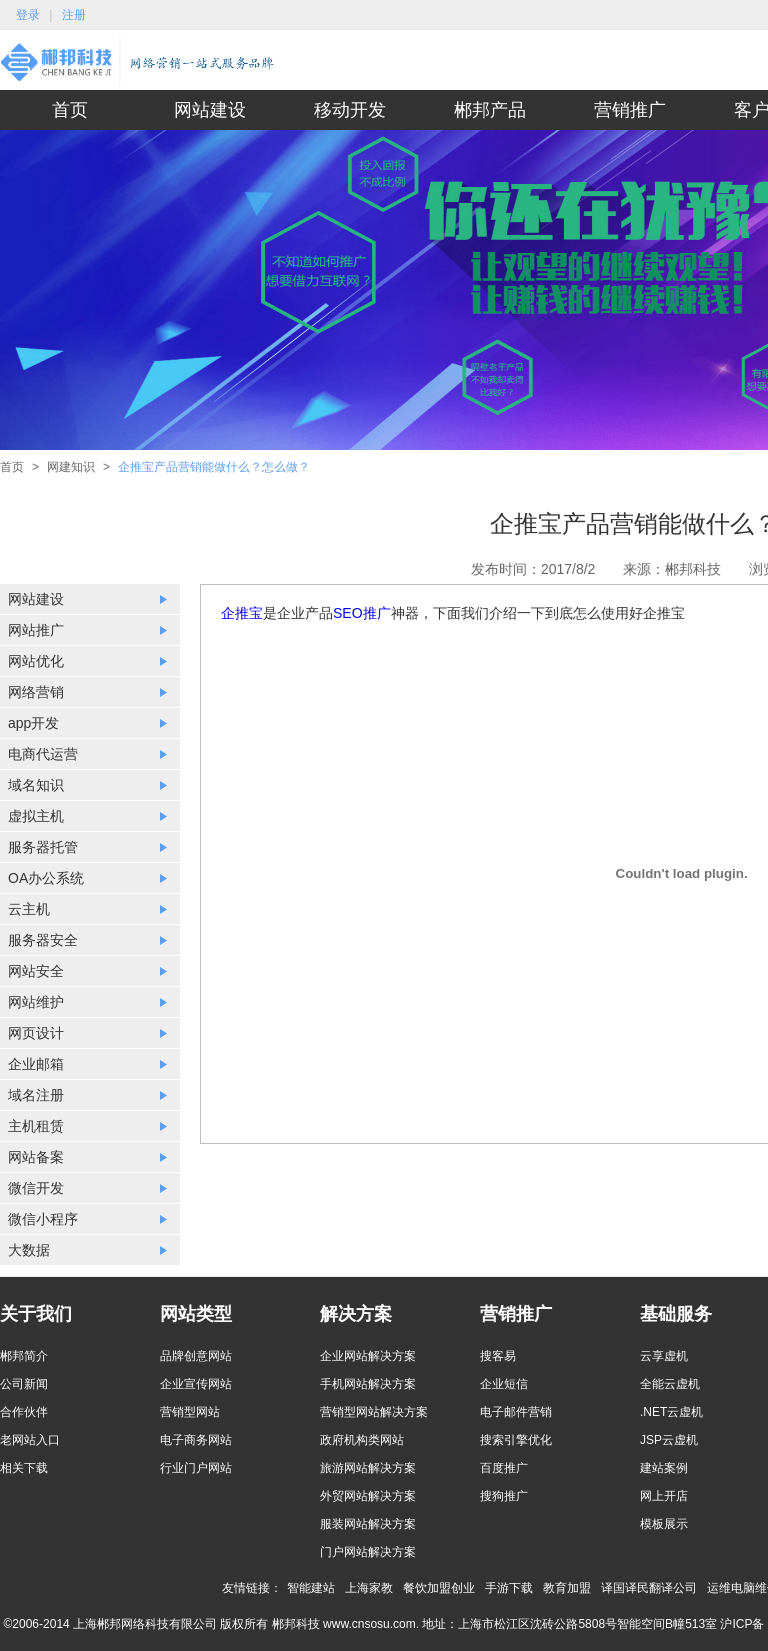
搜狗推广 (504, 1496)
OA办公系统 (46, 878)
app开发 (33, 723)
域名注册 (36, 1095)
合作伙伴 (24, 1412)
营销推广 (630, 110)
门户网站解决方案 (368, 1552)
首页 (70, 110)
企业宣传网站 (196, 1384)
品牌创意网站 (196, 1356)
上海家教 (369, 1588)
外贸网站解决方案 (368, 1496)
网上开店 (664, 1496)
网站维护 (36, 1002)
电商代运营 (43, 754)
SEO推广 (362, 613)
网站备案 (36, 1157)
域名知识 (36, 785)
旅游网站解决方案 (368, 1468)
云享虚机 (664, 1356)
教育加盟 (567, 1588)
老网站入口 (30, 1440)
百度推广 (504, 1468)
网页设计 (36, 1033)
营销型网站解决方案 (374, 1412)
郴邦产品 (490, 110)
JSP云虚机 (669, 1440)
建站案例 (664, 1468)
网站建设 (210, 110)
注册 (74, 15)
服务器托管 (43, 847)
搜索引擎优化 (516, 1440)
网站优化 (36, 661)
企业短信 (504, 1384)
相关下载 (24, 1468)
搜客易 (498, 1356)
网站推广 (36, 630)
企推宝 (242, 613)
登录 (28, 15)
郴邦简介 (24, 1356)
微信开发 (36, 1188)
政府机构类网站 (362, 1440)
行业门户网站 (196, 1468)
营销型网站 (190, 1412)
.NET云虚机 (671, 1412)
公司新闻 (24, 1384)
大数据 (29, 1250)
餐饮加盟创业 (439, 1588)
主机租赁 (36, 1126)
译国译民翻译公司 (649, 1588)
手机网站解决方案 (368, 1384)
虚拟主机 (36, 816)
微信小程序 (43, 1219)
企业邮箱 (36, 1064)
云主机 (29, 909)
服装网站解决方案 (368, 1524)
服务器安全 (43, 940)
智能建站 (311, 1588)
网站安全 (36, 971)
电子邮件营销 (516, 1412)
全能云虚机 (670, 1384)
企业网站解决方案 (368, 1356)
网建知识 (71, 467)
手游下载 (509, 1588)
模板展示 (664, 1524)
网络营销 (36, 692)
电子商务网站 (196, 1440)
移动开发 (350, 110)
